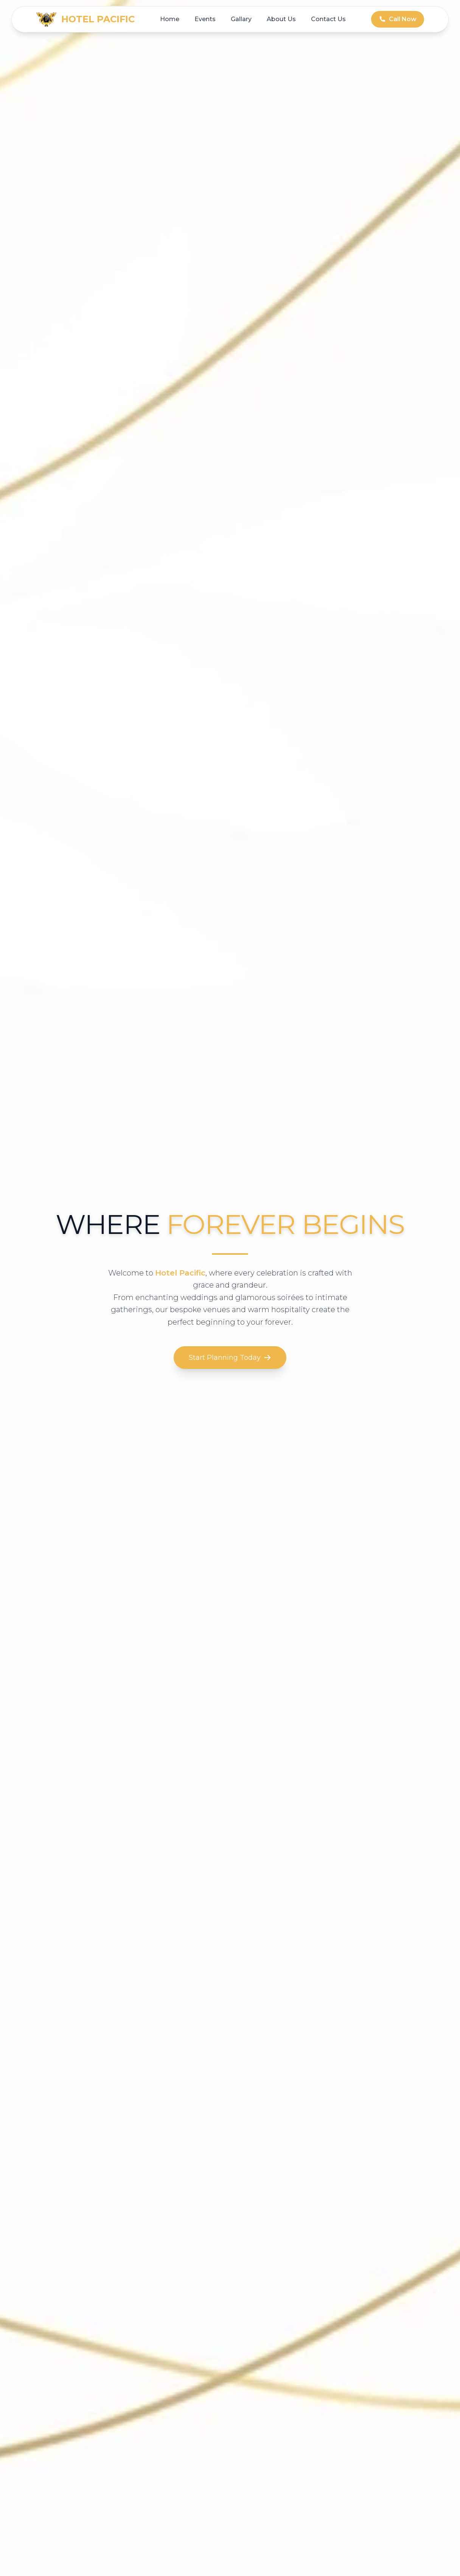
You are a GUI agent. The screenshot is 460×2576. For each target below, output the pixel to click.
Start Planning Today (230, 1357)
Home (169, 19)
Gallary (241, 19)
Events (205, 19)
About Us (281, 19)
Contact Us (328, 19)
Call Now (397, 19)
